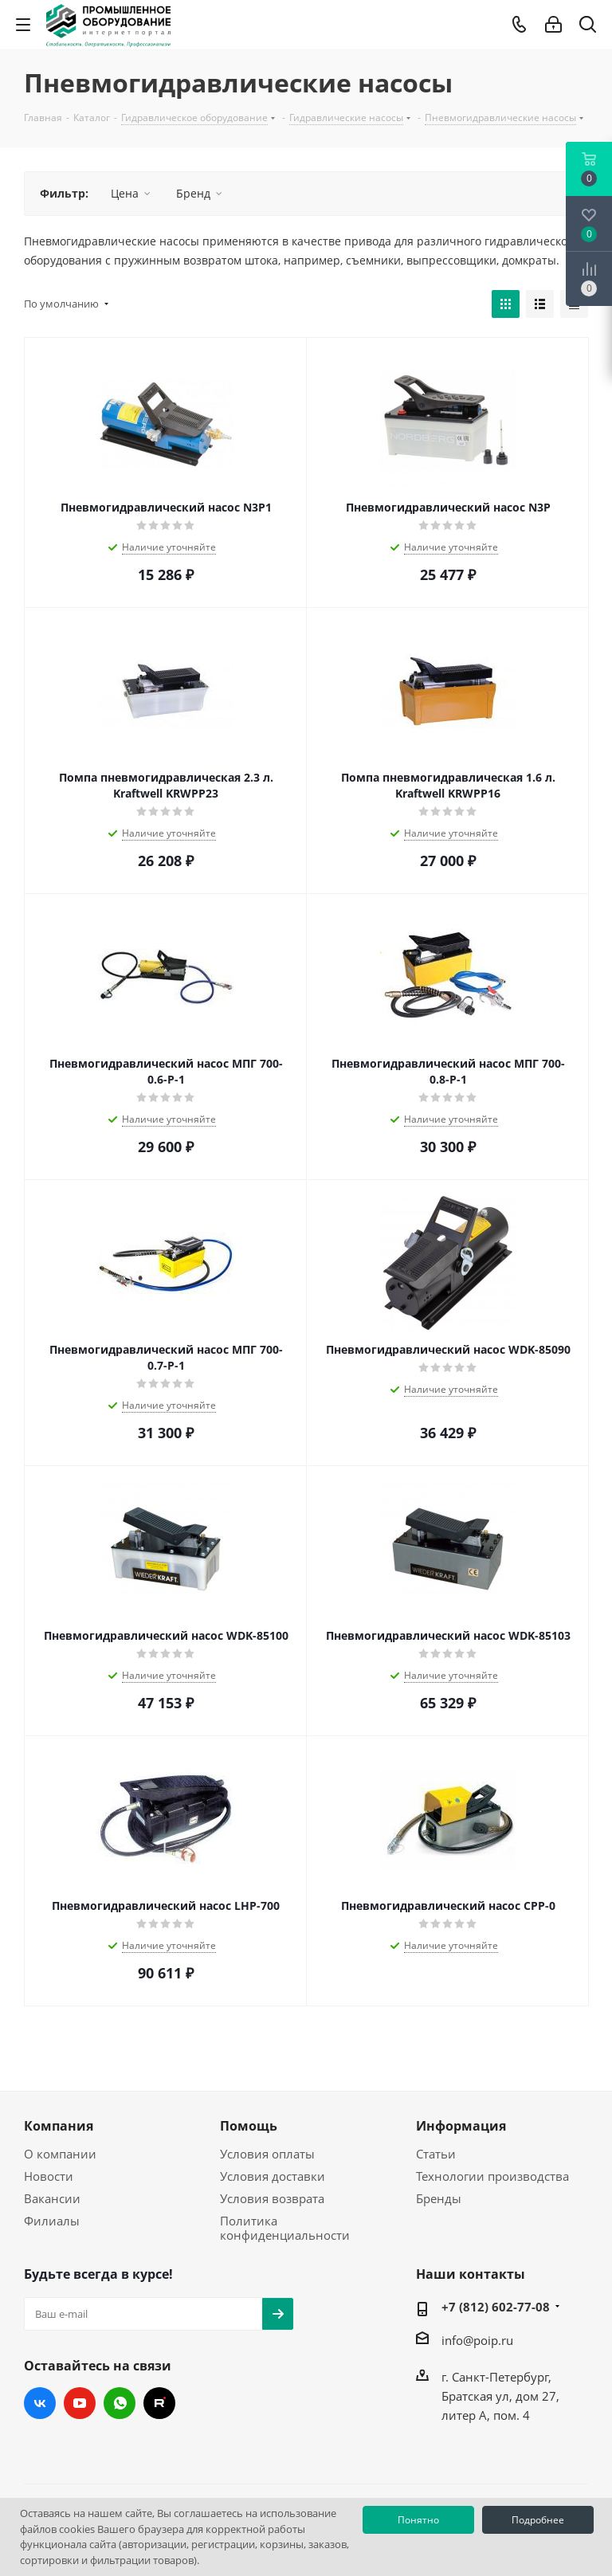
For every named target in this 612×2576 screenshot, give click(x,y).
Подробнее (538, 2520)
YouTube (80, 2403)
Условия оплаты (267, 2154)
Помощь (248, 2126)
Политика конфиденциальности (285, 2228)
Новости (48, 2176)
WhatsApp (119, 2403)
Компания (58, 2126)
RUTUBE (159, 2403)
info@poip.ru (477, 2340)
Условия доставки (272, 2176)
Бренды (438, 2198)
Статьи (436, 2154)
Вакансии (52, 2198)
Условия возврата (272, 2198)
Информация (461, 2126)
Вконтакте (40, 2403)
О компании (60, 2154)
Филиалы (52, 2221)
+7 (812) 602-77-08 (495, 2307)
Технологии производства (492, 2176)
